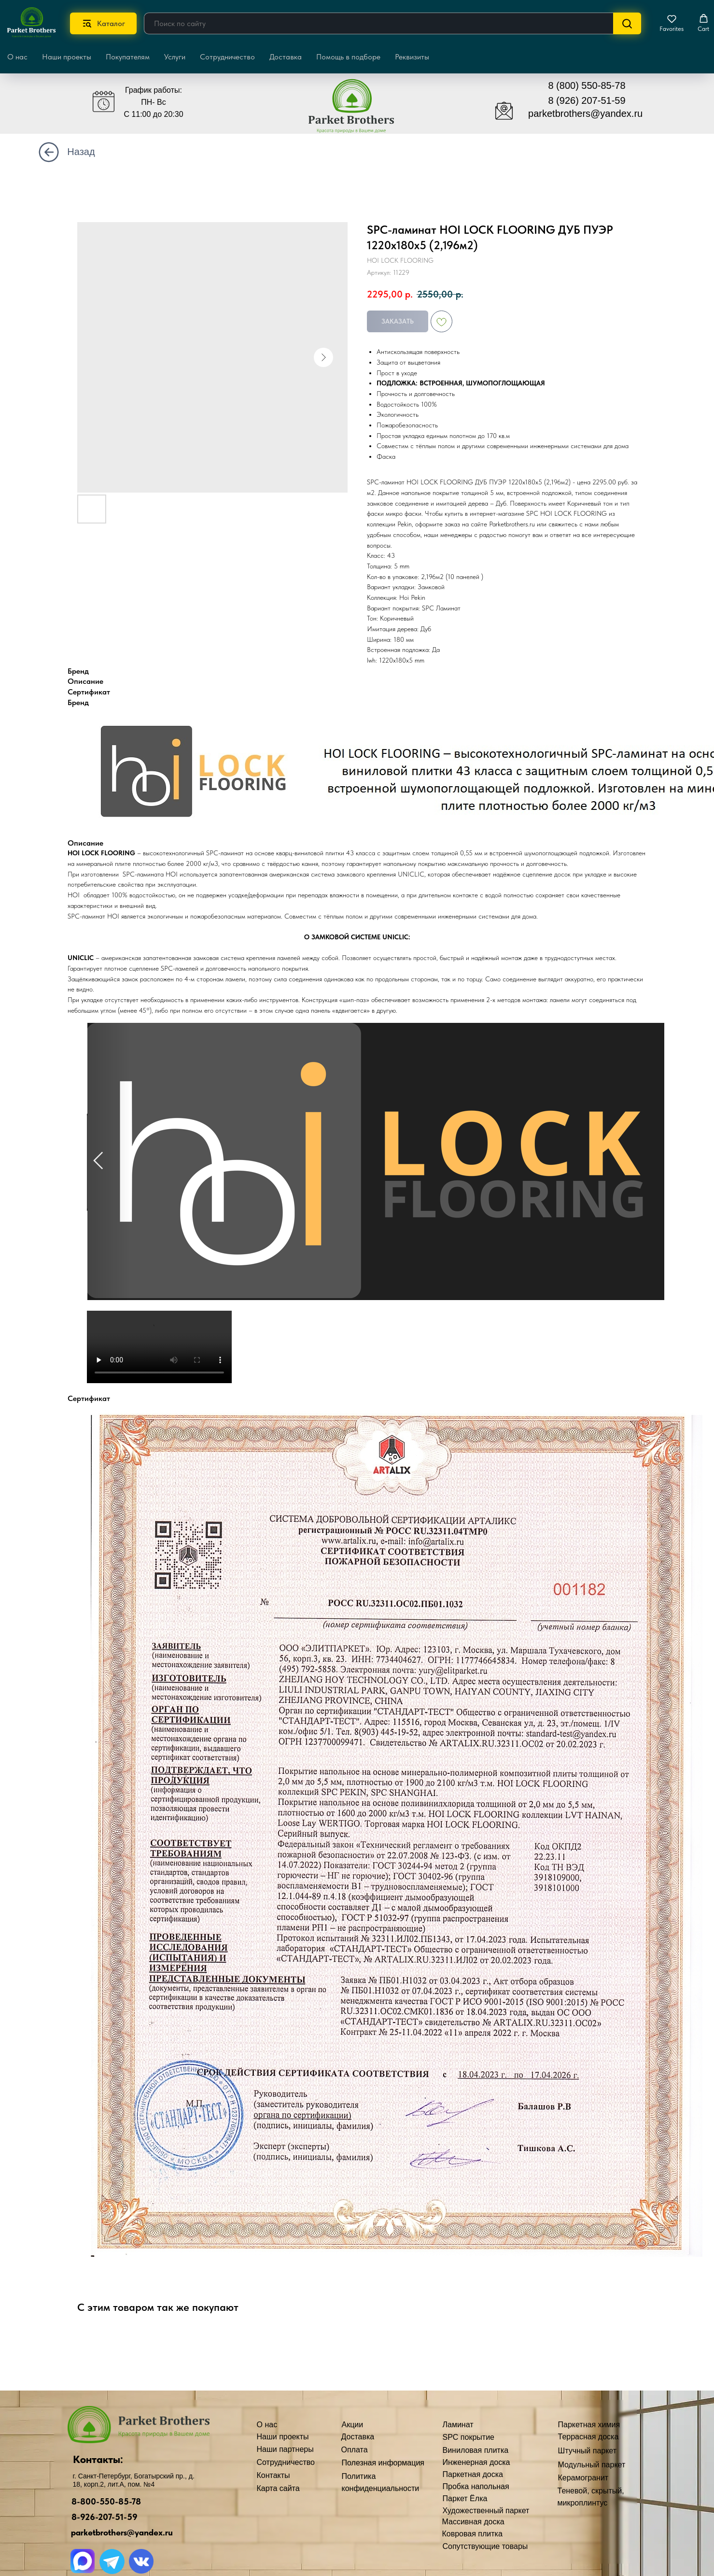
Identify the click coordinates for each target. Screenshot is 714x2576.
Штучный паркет (417, 2448)
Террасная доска (418, 2437)
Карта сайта (216, 2559)
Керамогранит (413, 2471)
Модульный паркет (422, 2459)
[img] (247, 85)
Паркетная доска (326, 2470)
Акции (205, 2489)
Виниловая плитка (329, 2449)
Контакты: (41, 2459)
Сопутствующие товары (338, 2541)
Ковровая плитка (326, 2530)
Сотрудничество (227, 56)
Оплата (208, 2513)
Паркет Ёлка (318, 2493)
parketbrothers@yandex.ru (62, 2536)
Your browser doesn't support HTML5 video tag (159, 1347)
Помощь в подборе (348, 56)
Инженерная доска (330, 2459)
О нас (204, 2453)
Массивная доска (327, 2517)
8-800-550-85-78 (46, 2504)
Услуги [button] (174, 56)
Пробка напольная (329, 2481)
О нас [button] (17, 56)
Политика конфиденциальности (233, 2542)
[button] (671, 23)
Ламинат (311, 2427)
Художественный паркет (339, 2504)
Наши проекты (66, 56)
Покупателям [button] (128, 56)
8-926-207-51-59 (45, 2518)
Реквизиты (412, 56)
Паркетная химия (419, 2425)
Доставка (285, 56)
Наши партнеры (222, 2441)
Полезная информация (236, 2525)
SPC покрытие (322, 2438)
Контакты (210, 2477)
